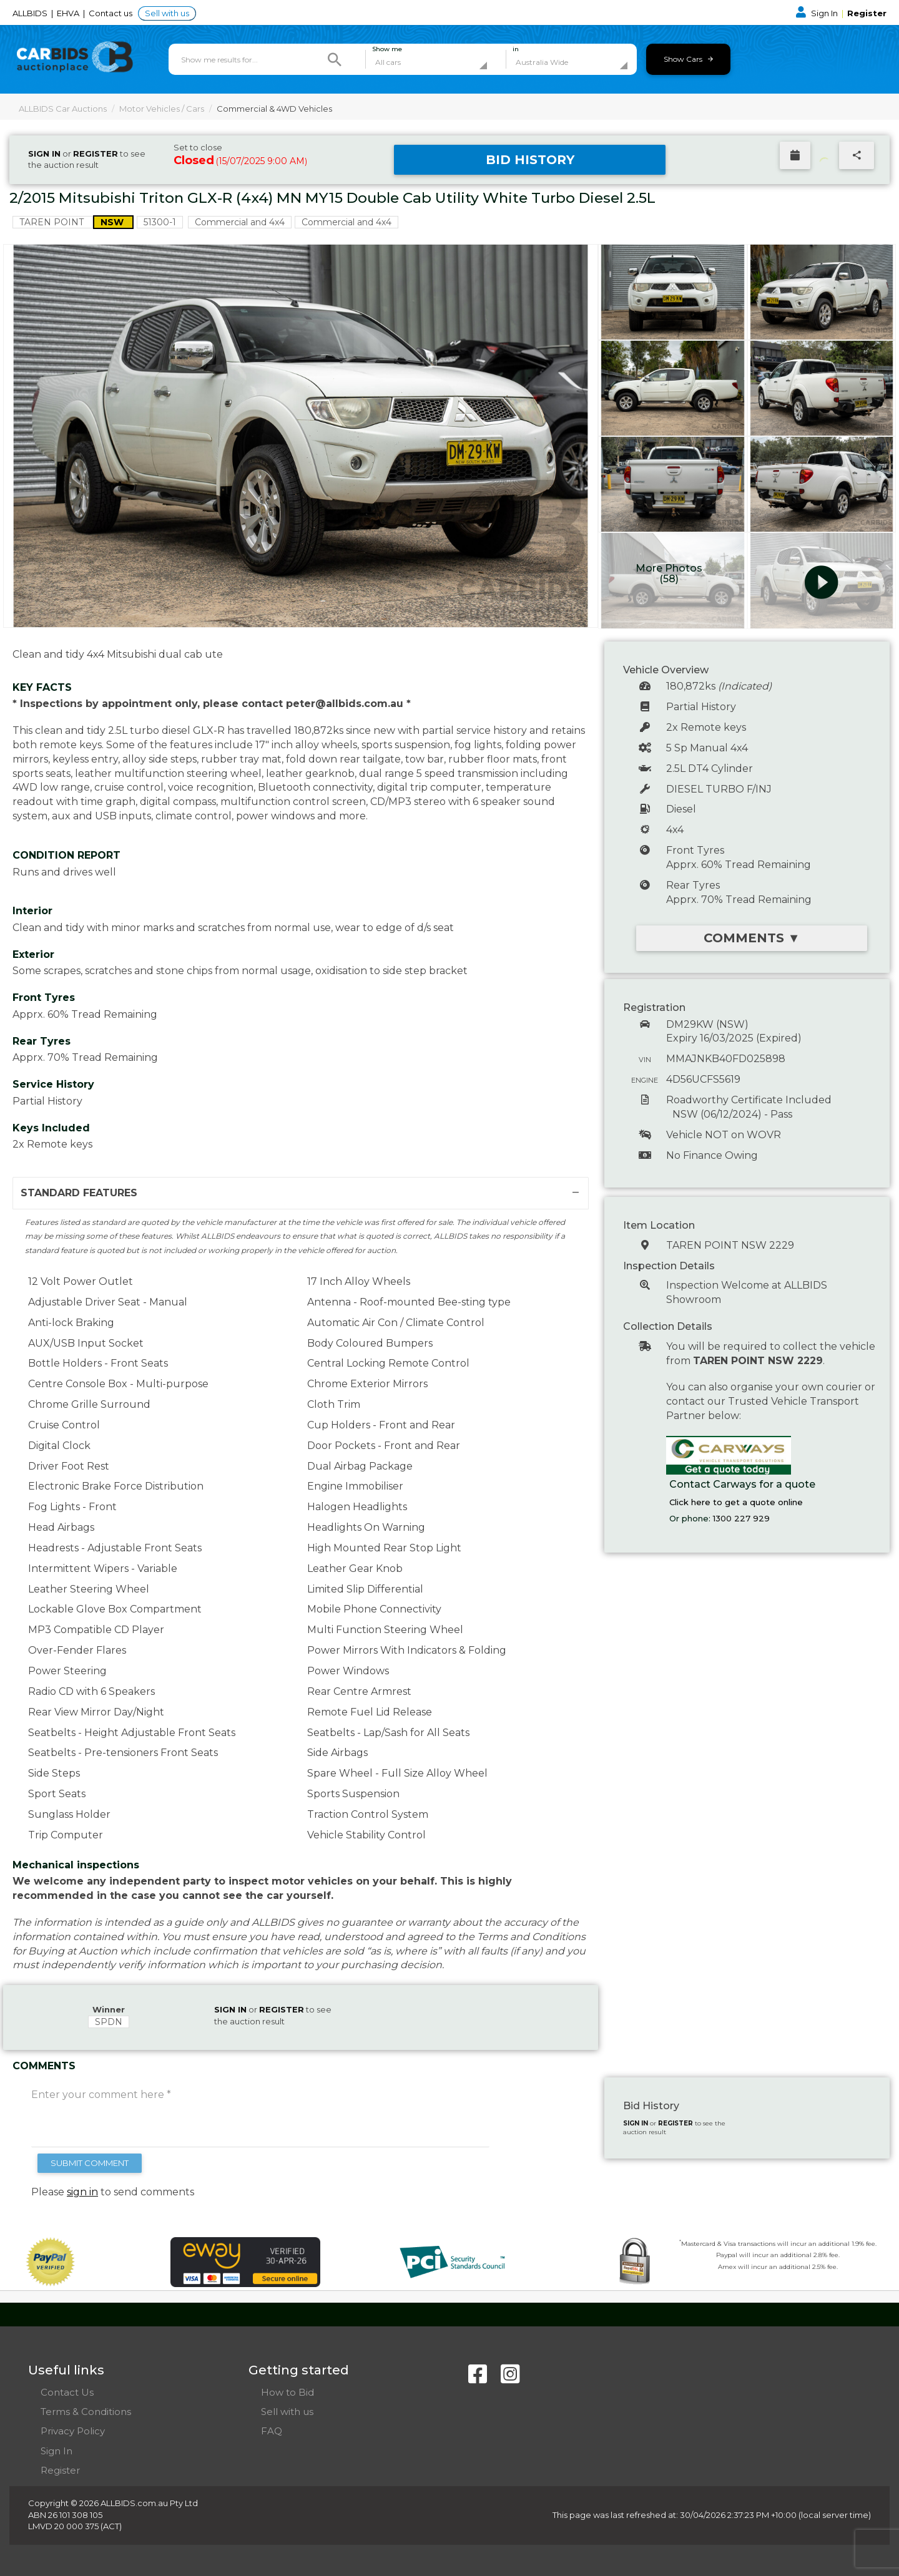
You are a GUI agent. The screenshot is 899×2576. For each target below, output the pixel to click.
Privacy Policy (73, 2431)
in (516, 49)
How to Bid (287, 2392)
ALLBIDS (30, 13)
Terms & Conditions (86, 2411)
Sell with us (167, 13)
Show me (387, 49)
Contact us (111, 13)
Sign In (818, 13)
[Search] (335, 59)
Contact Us (67, 2392)
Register (867, 13)
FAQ (271, 2431)
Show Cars (688, 59)
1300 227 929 (741, 1518)
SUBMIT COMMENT (90, 2163)
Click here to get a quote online (736, 1502)
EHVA (69, 13)
